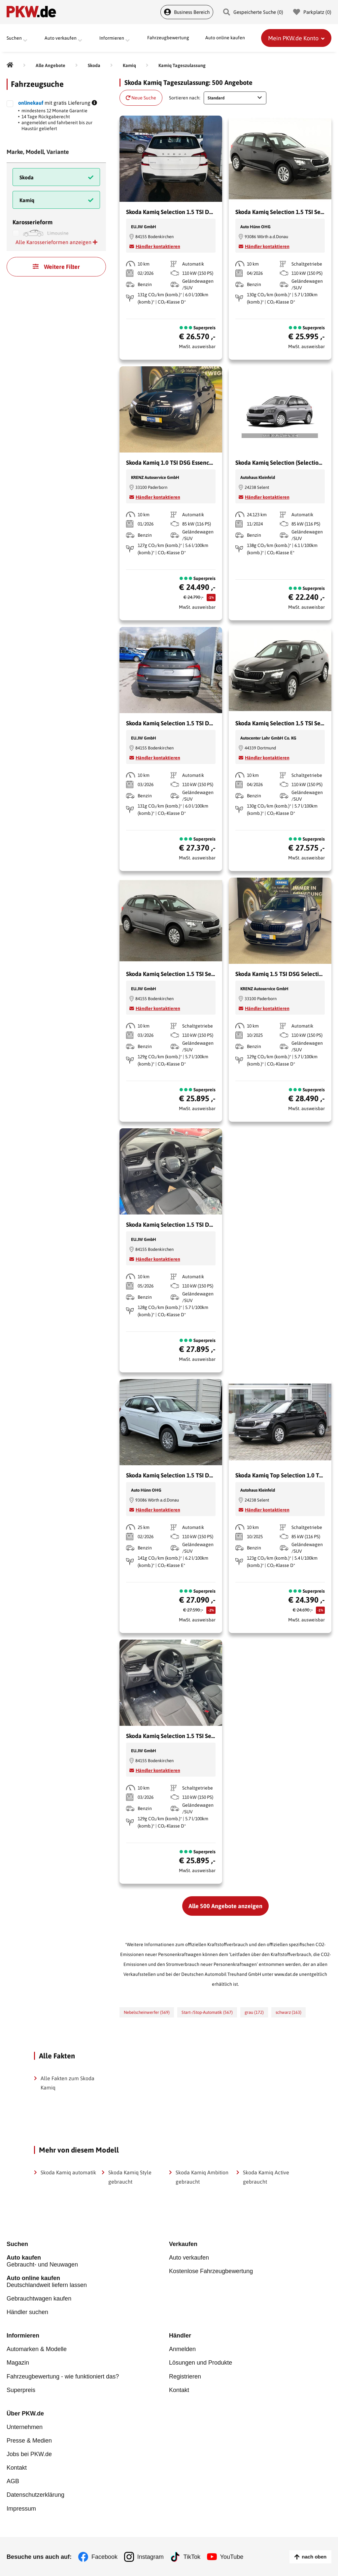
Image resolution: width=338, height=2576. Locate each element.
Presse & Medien (29, 2440)
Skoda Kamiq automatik (68, 2172)
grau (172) (254, 2012)
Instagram (150, 2556)
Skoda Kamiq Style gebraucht (130, 2177)
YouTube (232, 2556)
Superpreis (21, 2389)
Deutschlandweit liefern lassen (88, 2281)
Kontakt (179, 2389)
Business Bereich (187, 12)
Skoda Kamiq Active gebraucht (266, 2177)
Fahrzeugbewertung (168, 38)
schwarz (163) (288, 2012)
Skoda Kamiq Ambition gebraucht (202, 2177)
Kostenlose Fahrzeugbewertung (211, 2271)
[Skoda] (94, 65)
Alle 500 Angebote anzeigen (225, 1906)
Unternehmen (25, 2426)
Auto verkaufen (189, 2257)
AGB (13, 2481)
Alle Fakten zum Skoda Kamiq (67, 2082)
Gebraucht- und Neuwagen (88, 2261)
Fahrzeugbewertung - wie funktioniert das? (63, 2376)
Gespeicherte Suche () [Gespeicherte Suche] (253, 12)
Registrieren (185, 2376)
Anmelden (182, 2349)
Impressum (21, 2508)
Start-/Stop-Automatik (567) (207, 2012)
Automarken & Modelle (37, 2349)
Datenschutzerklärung (35, 2494)
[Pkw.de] (10, 65)
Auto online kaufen (225, 38)
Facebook (104, 2556)
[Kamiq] (129, 65)
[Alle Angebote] (50, 65)
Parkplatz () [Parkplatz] (312, 12)
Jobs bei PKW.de (29, 2453)
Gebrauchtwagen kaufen (39, 2298)
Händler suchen (27, 2312)
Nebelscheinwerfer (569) (147, 2012)
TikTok (192, 2556)
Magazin (18, 2362)
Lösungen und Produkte (200, 2362)
